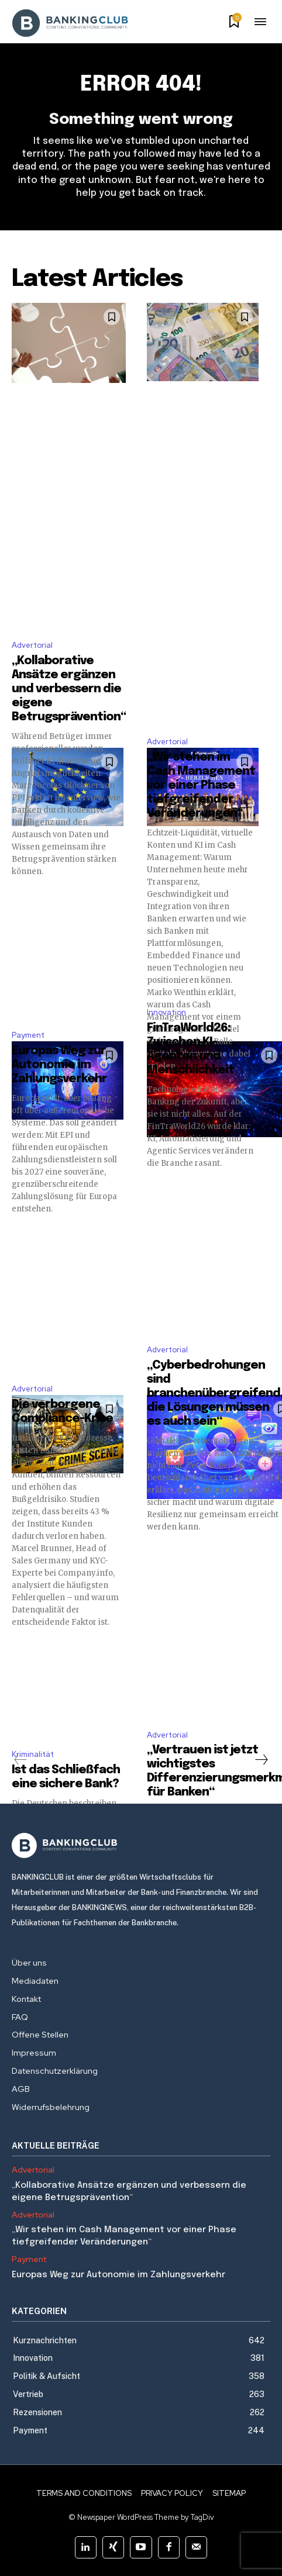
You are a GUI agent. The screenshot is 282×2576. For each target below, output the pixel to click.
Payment (28, 1035)
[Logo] (141, 1845)
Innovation (166, 1012)
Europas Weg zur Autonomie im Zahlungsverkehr (59, 1065)
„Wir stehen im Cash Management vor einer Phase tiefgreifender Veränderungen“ (201, 785)
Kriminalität (33, 1754)
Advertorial (32, 645)
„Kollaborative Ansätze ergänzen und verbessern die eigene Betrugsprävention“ (69, 689)
